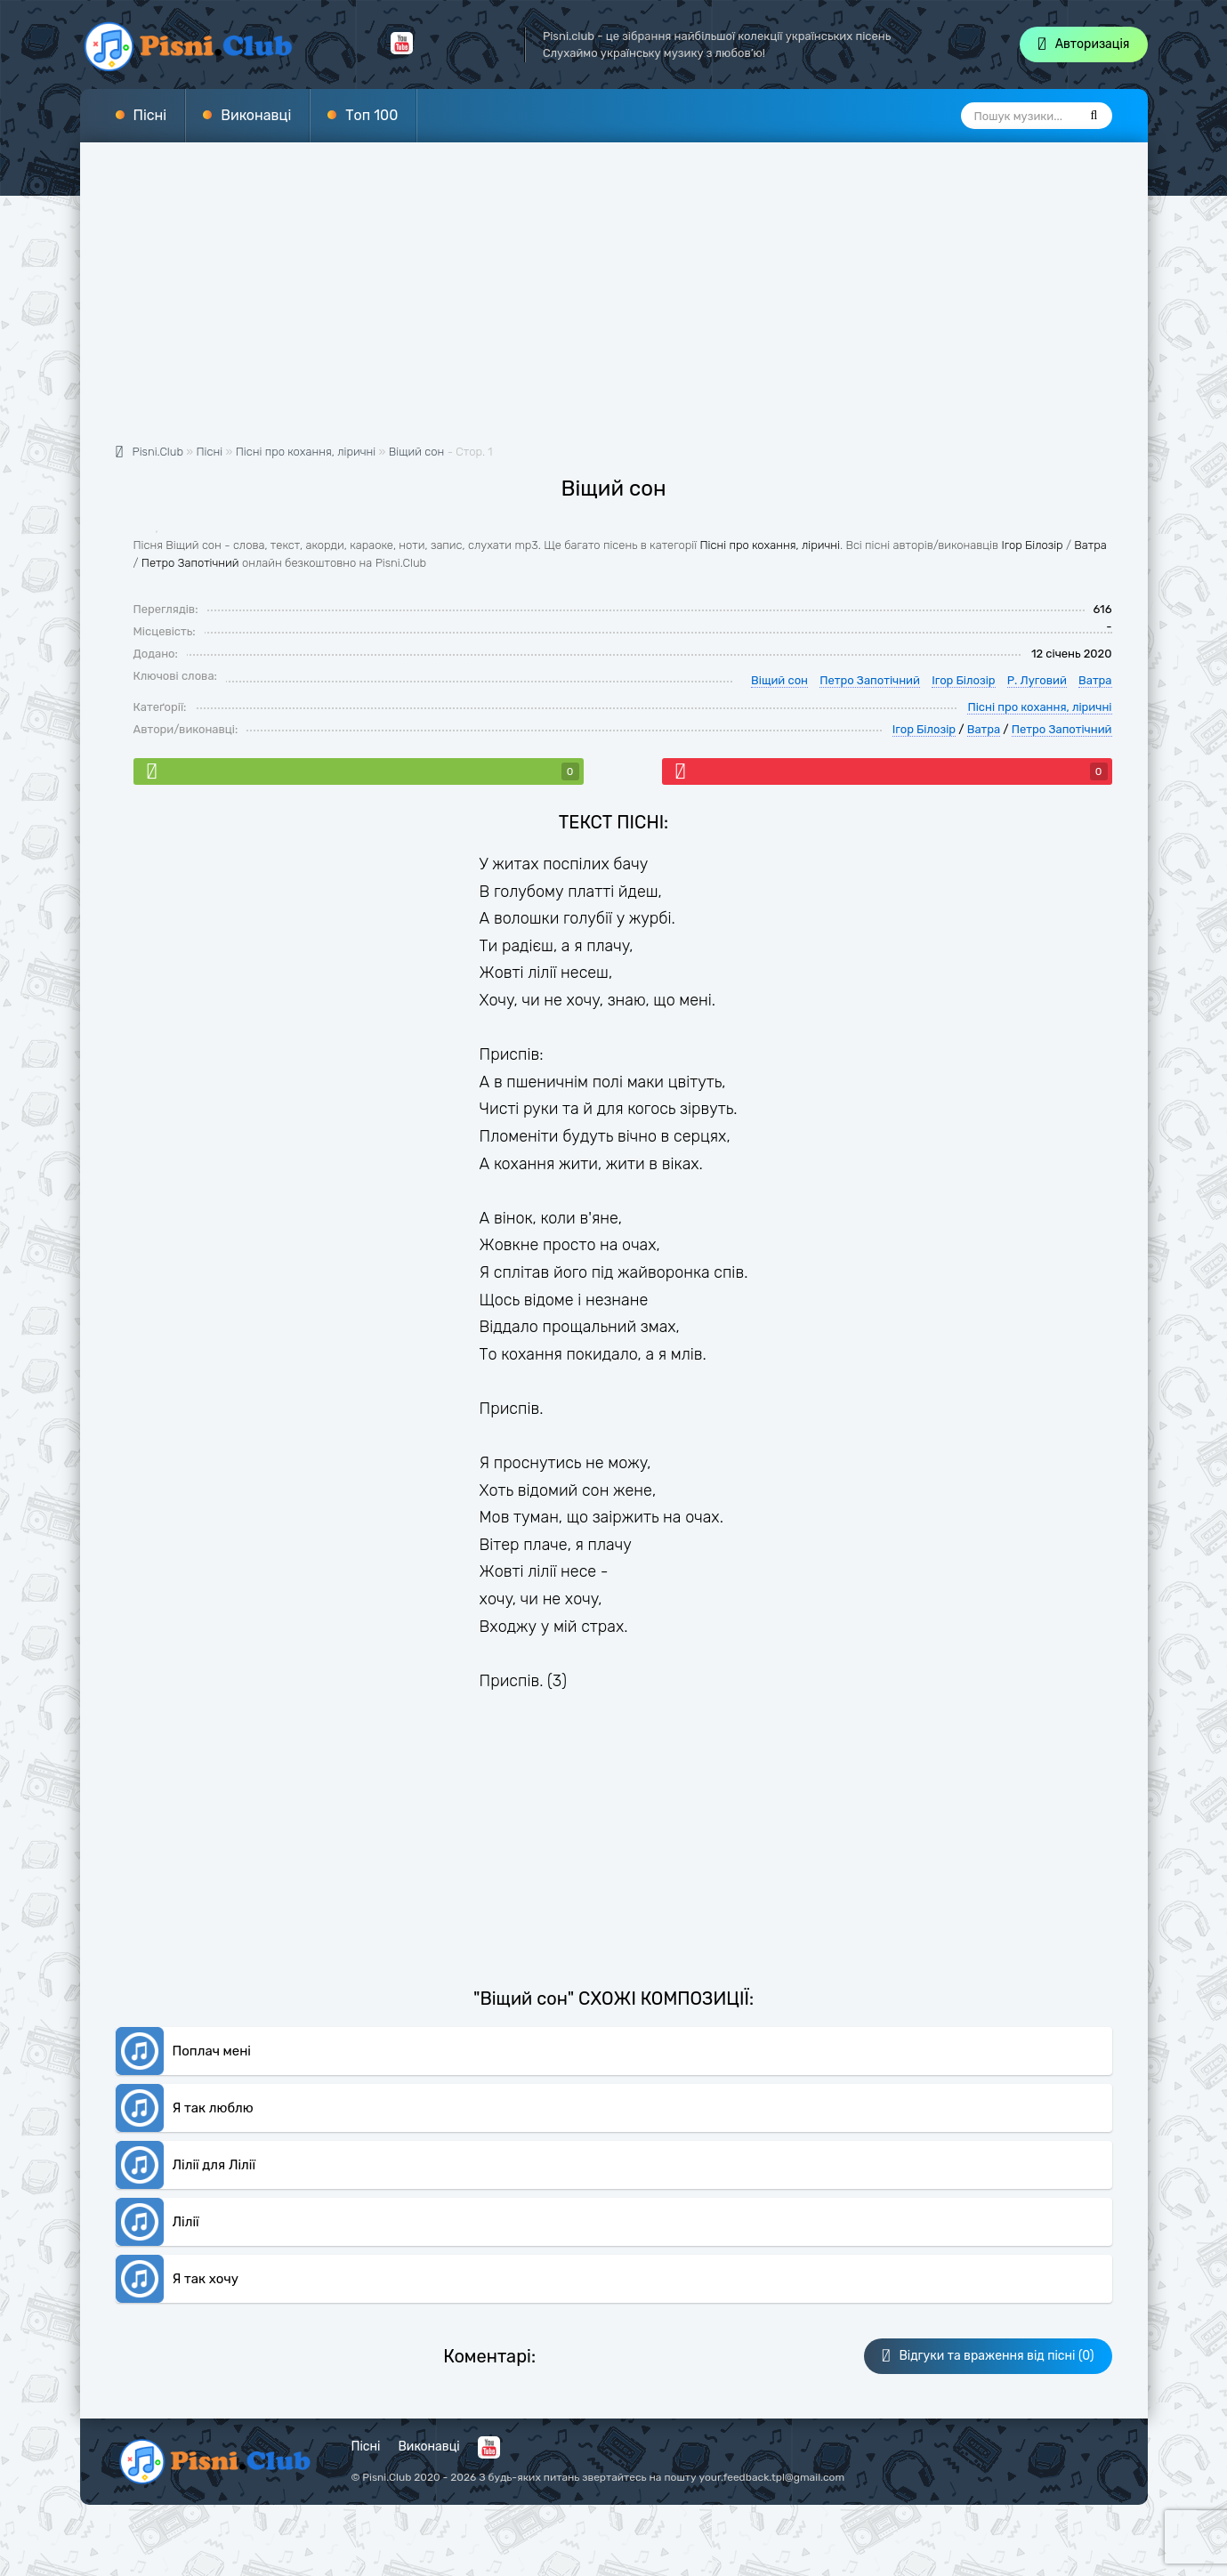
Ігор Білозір (1031, 545)
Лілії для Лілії (214, 2165)
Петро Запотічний (190, 562)
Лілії (186, 2222)
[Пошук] (1094, 115)
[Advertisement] (614, 302)
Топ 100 (371, 115)
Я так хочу (205, 2279)
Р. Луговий (1037, 680)
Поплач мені (212, 2051)
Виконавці (256, 115)
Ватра (1090, 545)
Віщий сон (417, 451)
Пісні (150, 115)
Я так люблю (213, 2108)
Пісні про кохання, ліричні (769, 545)
